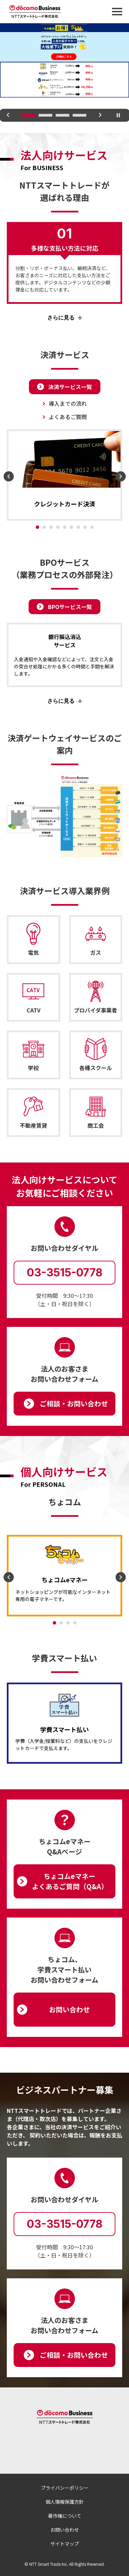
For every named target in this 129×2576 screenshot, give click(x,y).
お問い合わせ (69, 2009)
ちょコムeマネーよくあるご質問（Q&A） (70, 1881)
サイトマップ (64, 2543)
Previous (8, 476)
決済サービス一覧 (70, 387)
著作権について (64, 2515)
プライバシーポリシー (64, 2487)
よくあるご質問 (68, 417)
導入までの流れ (68, 403)
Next (120, 476)
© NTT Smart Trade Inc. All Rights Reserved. (65, 2564)
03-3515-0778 (64, 1272)
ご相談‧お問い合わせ (74, 1403)
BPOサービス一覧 (70, 607)
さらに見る (61, 318)
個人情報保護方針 (65, 2501)
